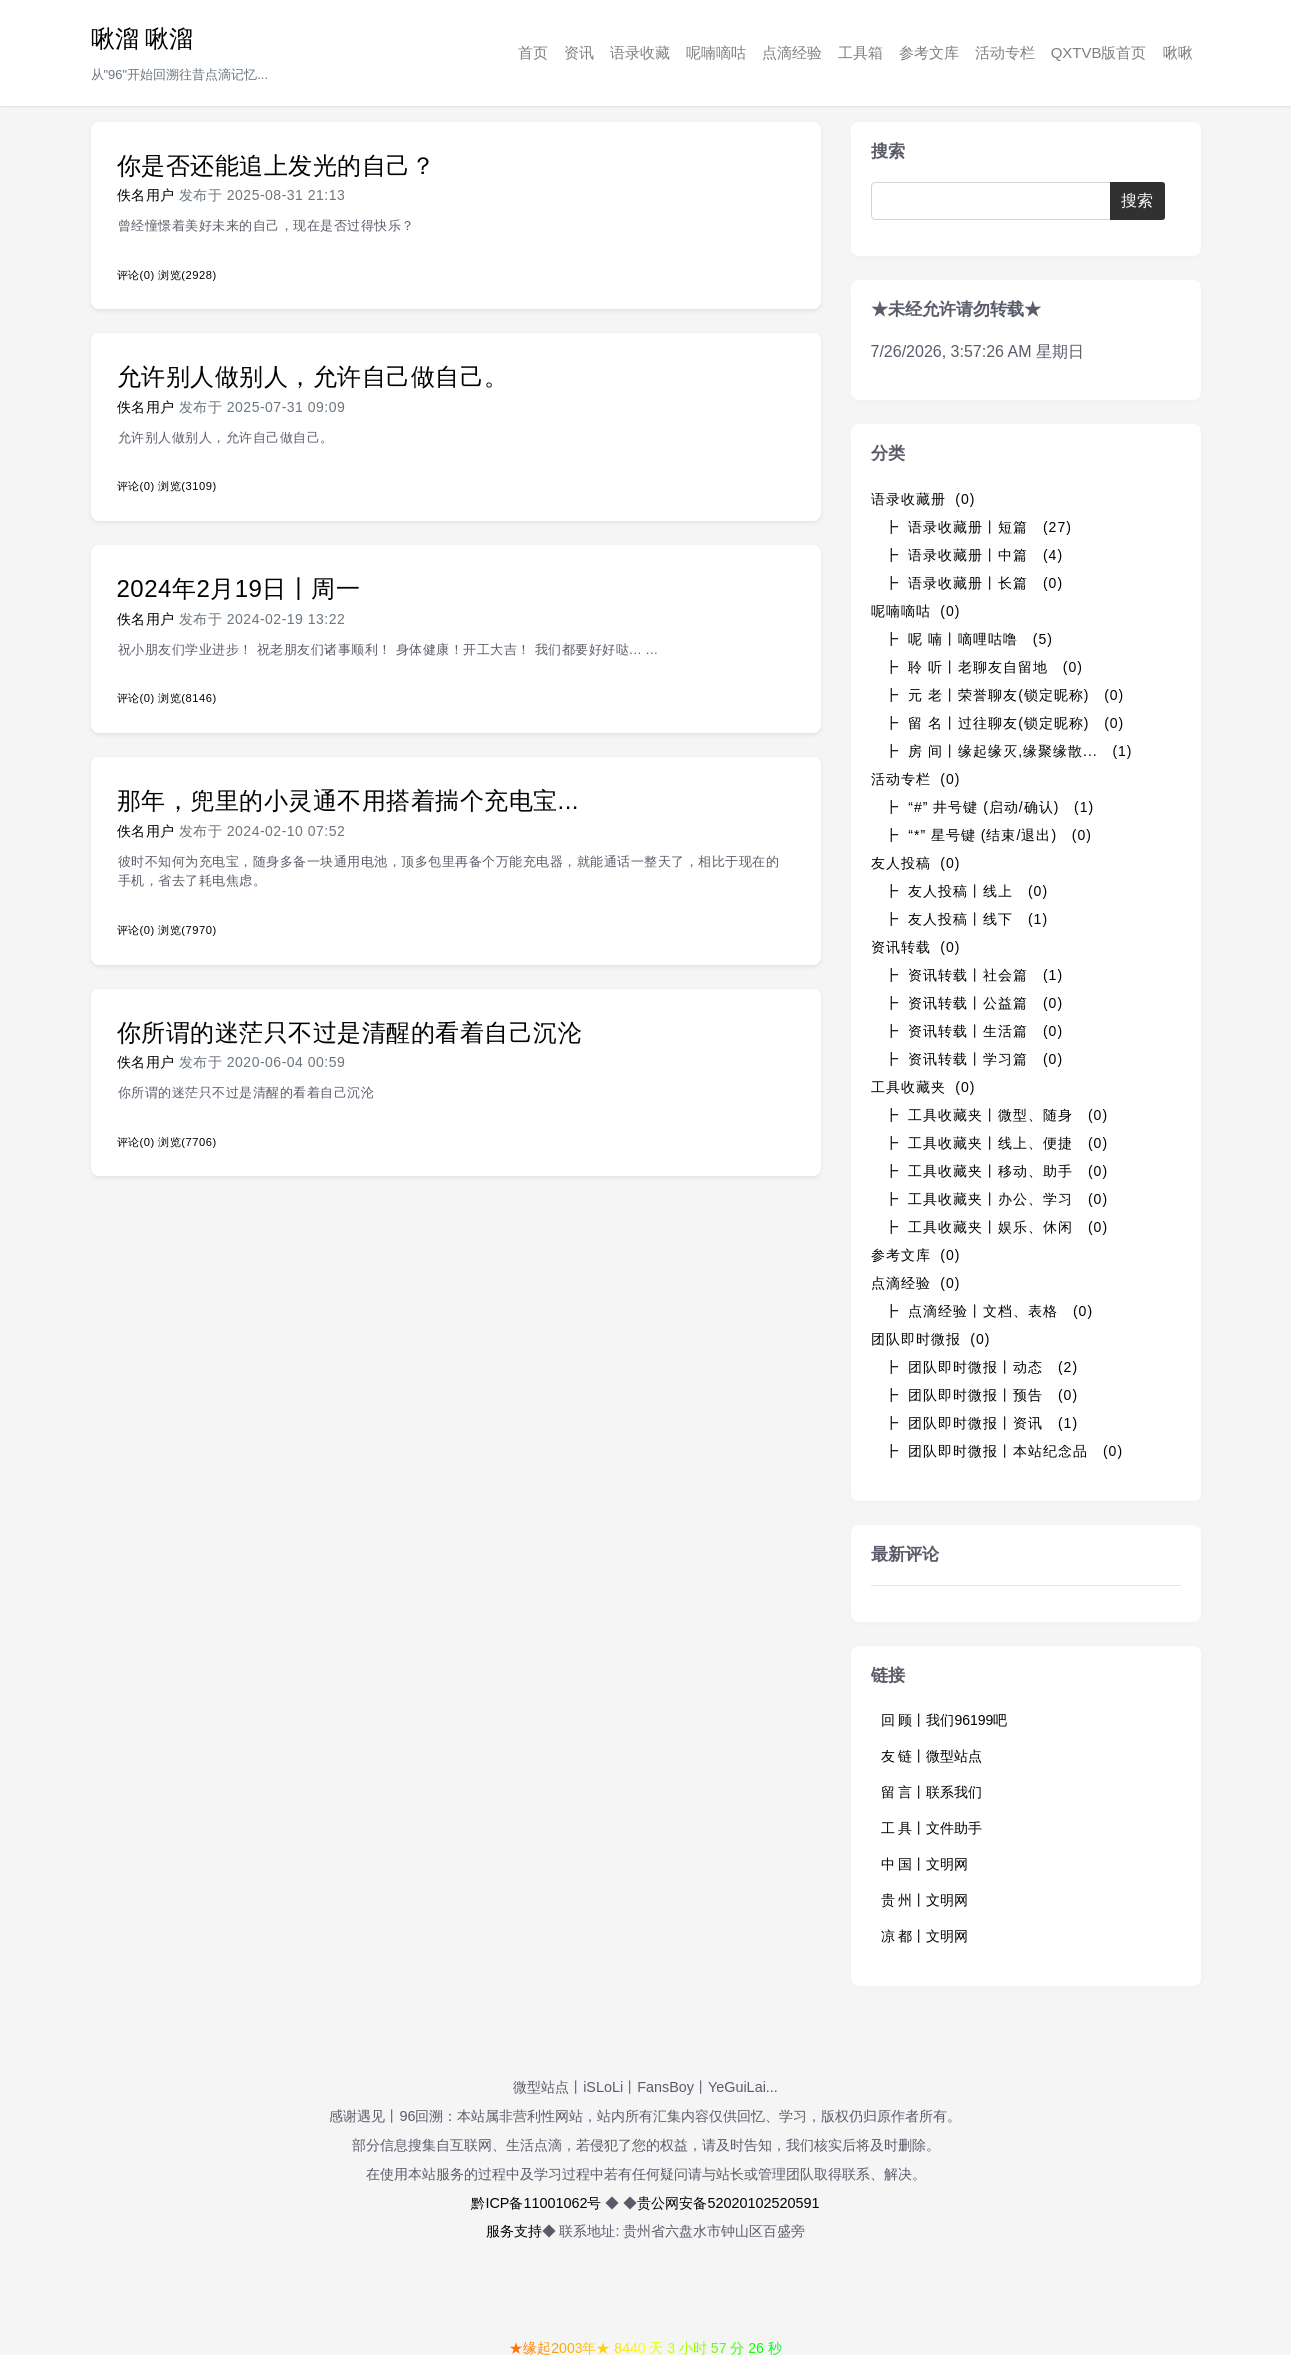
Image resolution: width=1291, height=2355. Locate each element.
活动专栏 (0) (916, 779)
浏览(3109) (187, 486)
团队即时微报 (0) (931, 1339)
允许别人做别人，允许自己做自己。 (313, 376)
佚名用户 (146, 195)
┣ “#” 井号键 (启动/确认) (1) (989, 807)
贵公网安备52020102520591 (728, 2203)
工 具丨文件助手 (932, 1828)
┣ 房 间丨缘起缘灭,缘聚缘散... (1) (1008, 751)
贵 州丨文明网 (925, 1900)
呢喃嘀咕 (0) (916, 611)
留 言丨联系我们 (932, 1792)
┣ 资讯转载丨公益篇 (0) (974, 1003)
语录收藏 (640, 52)
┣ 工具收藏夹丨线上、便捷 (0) (996, 1143)
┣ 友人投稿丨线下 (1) (966, 919)
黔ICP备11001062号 (536, 2203)
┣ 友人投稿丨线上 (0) (966, 891)
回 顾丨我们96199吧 (944, 1720)
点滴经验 (792, 52)
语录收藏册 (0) (923, 499)
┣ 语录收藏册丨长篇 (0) (974, 583)
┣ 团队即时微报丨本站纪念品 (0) (1004, 1451)
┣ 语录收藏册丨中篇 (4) (974, 555)
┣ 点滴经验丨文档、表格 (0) (989, 1311)
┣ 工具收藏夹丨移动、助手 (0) (996, 1171)
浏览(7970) (187, 930)
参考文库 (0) (916, 1255)
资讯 (579, 52)
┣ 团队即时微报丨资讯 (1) (981, 1423)
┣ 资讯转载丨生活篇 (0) (974, 1031)
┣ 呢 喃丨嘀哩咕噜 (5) (968, 639)
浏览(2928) (187, 275)
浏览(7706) (187, 1142)
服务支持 (514, 2231)
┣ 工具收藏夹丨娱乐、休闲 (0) (996, 1227)
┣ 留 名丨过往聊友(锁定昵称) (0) (1004, 723)
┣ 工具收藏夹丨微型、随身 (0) (996, 1115)
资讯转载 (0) (916, 947)
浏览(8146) (187, 698)
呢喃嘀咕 (716, 52)
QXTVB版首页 (1099, 52)
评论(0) (136, 275)
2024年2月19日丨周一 (239, 588)
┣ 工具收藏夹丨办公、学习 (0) (996, 1199)
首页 (533, 52)
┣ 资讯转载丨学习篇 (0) (974, 1059)
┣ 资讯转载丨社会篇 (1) (974, 975)
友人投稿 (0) (916, 863)
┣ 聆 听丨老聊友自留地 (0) (983, 667)
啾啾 (1178, 52)
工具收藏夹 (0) (923, 1087)
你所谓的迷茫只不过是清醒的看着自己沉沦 (350, 1032)
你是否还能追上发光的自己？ (276, 165)
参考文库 (929, 52)
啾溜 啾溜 (142, 38)
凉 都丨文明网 (925, 1936)
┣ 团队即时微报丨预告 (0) (981, 1395)
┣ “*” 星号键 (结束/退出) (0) (988, 835)
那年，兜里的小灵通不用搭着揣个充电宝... (348, 800)
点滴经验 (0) (916, 1283)
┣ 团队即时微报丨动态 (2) (981, 1367)
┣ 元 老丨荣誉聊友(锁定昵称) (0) (1004, 695)
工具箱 (860, 52)
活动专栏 (1005, 52)
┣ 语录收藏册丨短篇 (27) (978, 527)
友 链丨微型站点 (932, 1756)
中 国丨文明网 (925, 1864)
